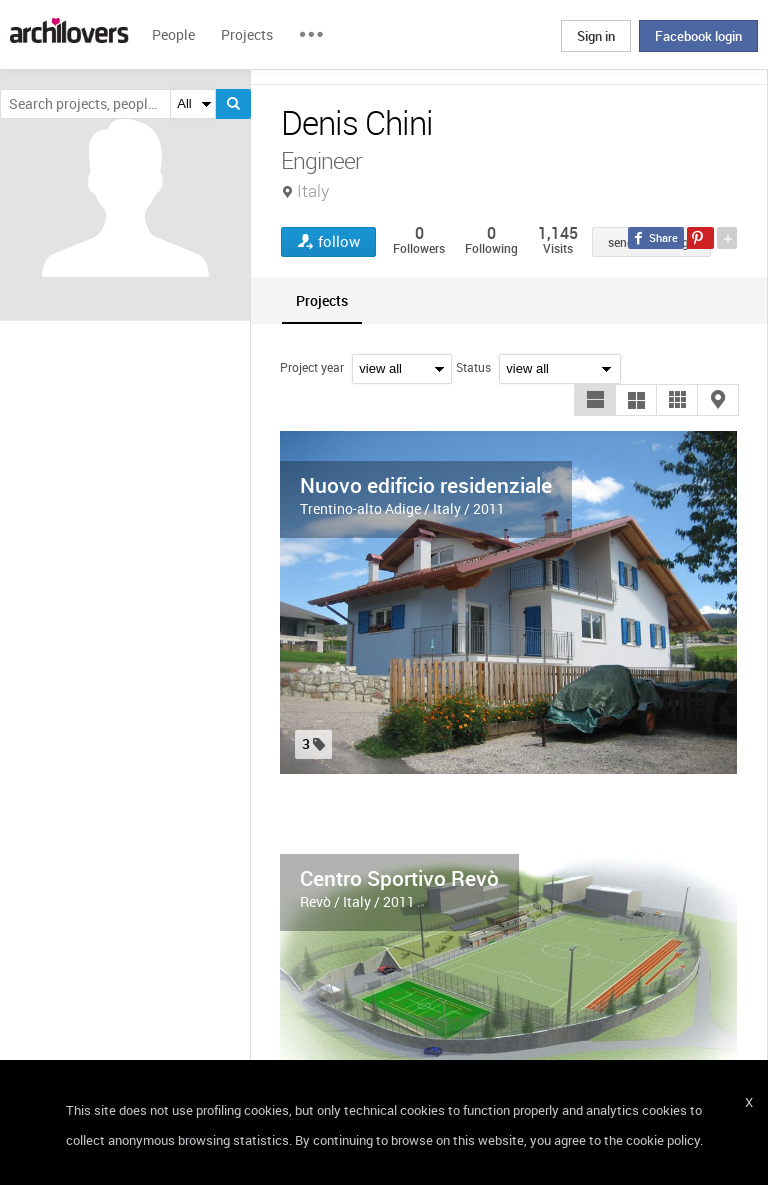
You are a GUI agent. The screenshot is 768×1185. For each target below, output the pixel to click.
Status (473, 367)
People (173, 34)
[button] (595, 400)
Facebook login (698, 36)
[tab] (322, 300)
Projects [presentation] (322, 300)
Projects (247, 34)
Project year (312, 367)
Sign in (596, 36)
